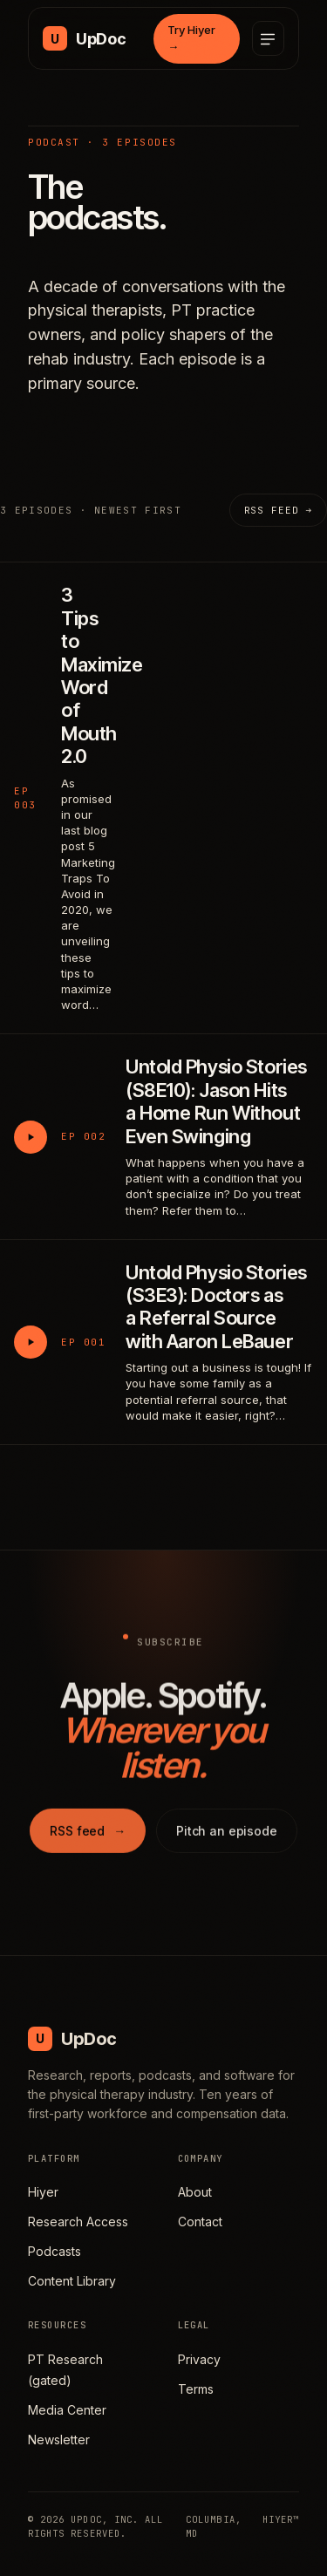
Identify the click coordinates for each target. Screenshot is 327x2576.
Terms (196, 2389)
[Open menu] (268, 38)
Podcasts (54, 2251)
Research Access (78, 2221)
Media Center (67, 2409)
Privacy (199, 2359)
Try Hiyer (191, 38)
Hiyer (43, 2191)
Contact (200, 2221)
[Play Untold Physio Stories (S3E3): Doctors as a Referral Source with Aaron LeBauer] (30, 1342)
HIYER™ (280, 2519)
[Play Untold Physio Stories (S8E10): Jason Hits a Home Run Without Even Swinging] (30, 1137)
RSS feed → (278, 510)
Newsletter (59, 2439)
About (195, 2191)
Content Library (72, 2280)
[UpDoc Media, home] (84, 38)
